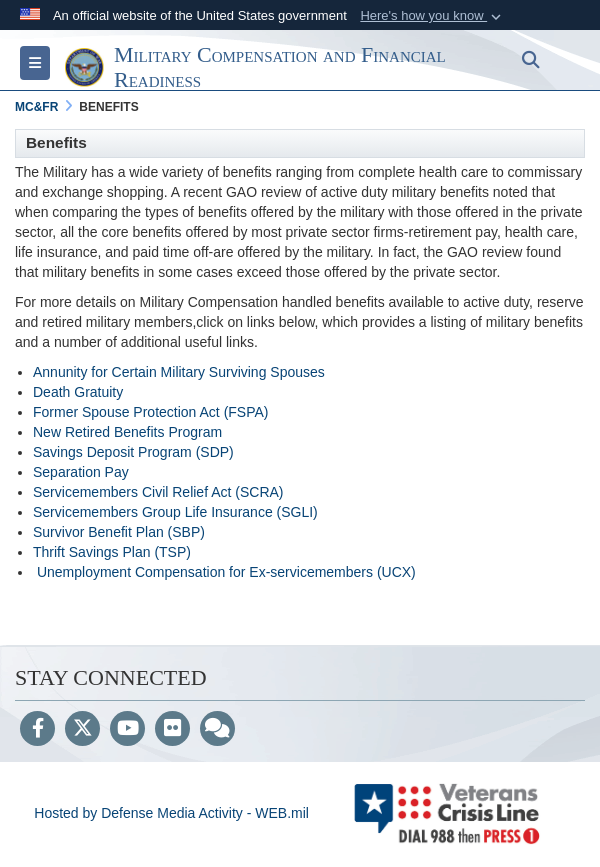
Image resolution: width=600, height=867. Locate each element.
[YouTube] (127, 730)
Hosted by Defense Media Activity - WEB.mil (171, 813)
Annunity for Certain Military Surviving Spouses (179, 372)
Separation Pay (81, 472)
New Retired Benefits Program (127, 432)
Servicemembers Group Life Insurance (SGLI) (175, 512)
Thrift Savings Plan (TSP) (112, 552)
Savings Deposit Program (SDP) (133, 452)
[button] (432, 16)
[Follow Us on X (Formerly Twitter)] (82, 730)
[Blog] (217, 730)
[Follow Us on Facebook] (37, 730)
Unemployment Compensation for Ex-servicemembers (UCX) (226, 572)
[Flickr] (172, 730)
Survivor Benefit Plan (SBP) (119, 532)
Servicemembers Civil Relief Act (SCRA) (158, 492)
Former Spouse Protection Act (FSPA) (151, 412)
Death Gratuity (78, 392)
